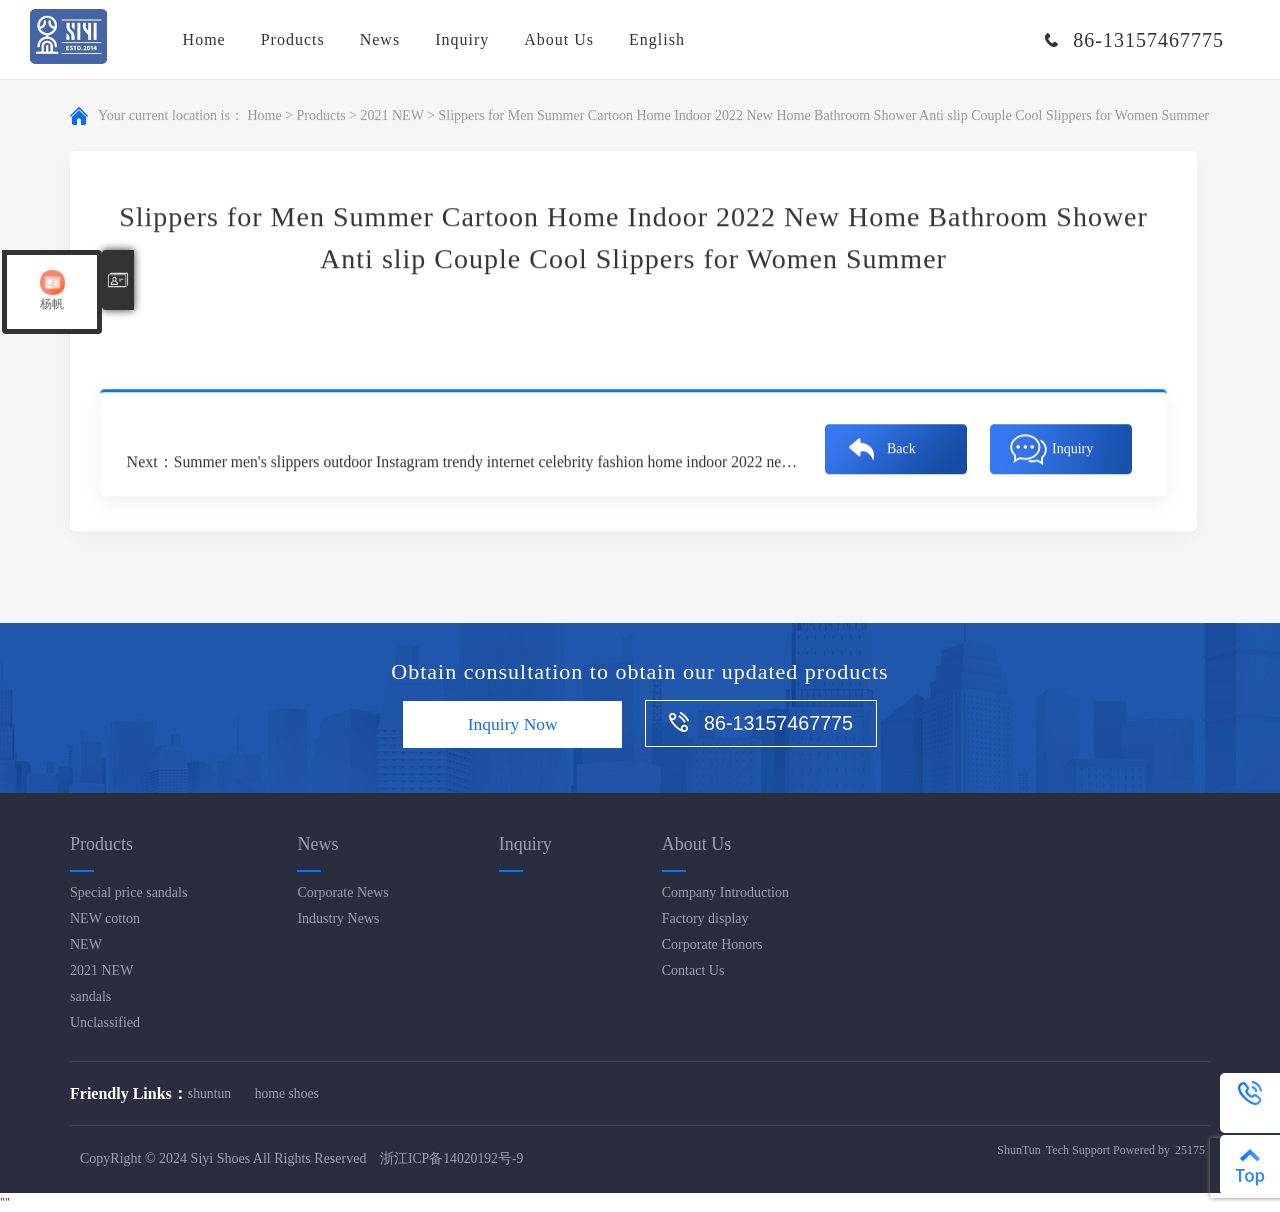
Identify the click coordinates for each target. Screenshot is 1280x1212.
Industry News (338, 918)
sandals (90, 996)
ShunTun (1019, 1151)
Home (204, 39)
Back (901, 445)
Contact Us (693, 970)
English (657, 39)
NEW (86, 944)
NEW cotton (105, 918)
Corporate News (342, 892)
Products (293, 39)
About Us (559, 39)
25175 (1190, 1151)
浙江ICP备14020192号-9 (452, 1159)
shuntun (210, 1093)
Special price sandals (128, 892)
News (380, 39)
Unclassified (105, 1022)
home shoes (290, 1093)
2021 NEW (391, 116)
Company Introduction (725, 892)
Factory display (705, 918)
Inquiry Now (508, 725)
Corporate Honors (712, 944)
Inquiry (462, 39)
